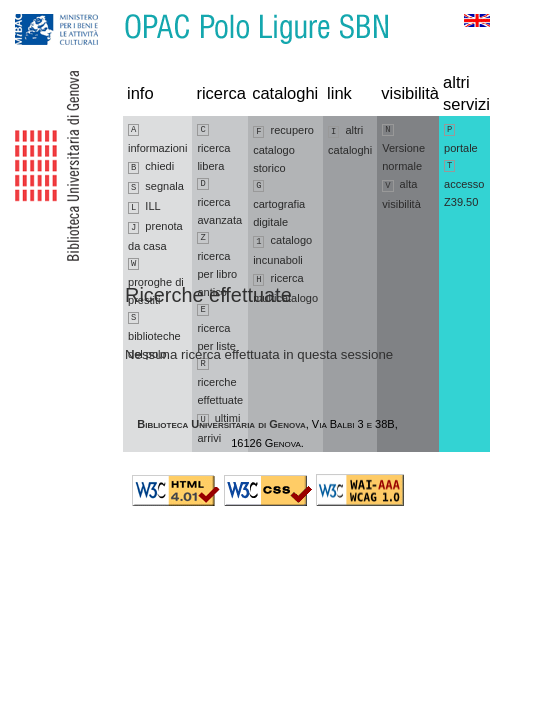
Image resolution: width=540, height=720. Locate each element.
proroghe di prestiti (156, 282)
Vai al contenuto (113, 9)
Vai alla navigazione (39, 9)
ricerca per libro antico (217, 265)
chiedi (151, 167)
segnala (156, 187)
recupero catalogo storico (283, 149)
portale (461, 139)
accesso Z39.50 (464, 184)
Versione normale (403, 148)
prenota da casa (155, 236)
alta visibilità (401, 194)
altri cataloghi (350, 140)
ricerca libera (213, 148)
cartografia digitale (279, 204)
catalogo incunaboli (282, 250)
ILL (144, 207)
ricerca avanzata (219, 202)
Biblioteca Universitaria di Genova (221, 424)
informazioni (157, 139)
